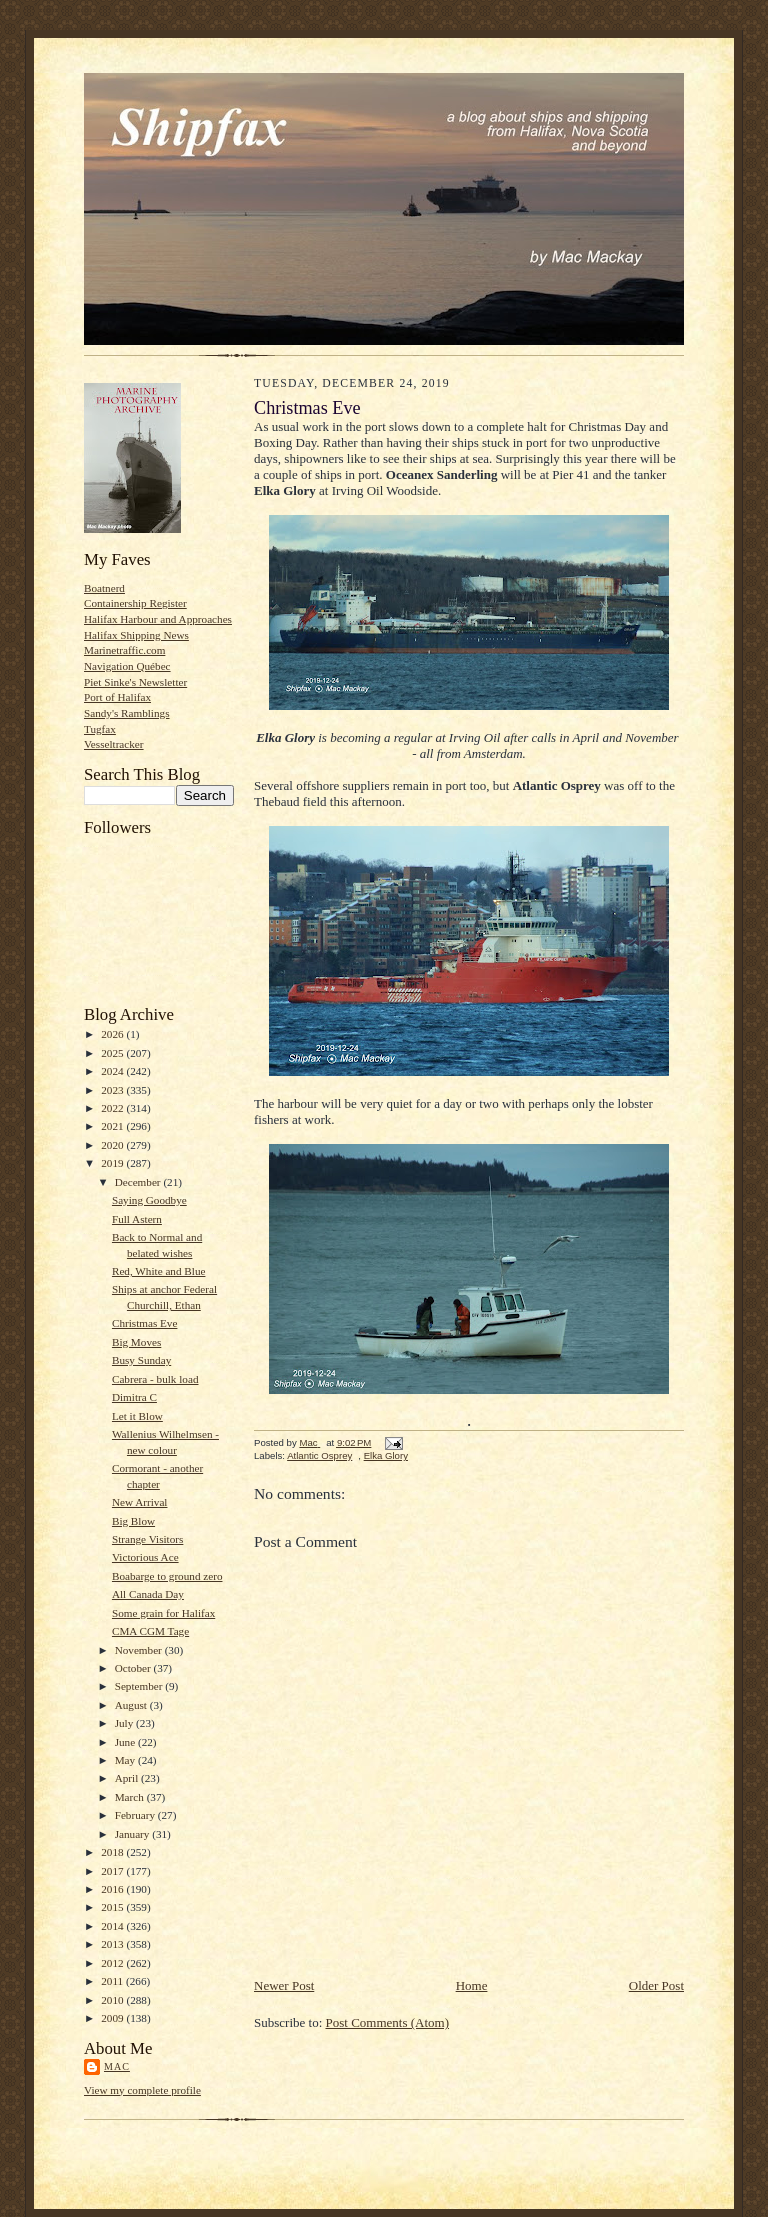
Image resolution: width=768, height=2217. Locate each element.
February (136, 1815)
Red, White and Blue (159, 1271)
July (125, 1723)
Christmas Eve (144, 1323)
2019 (113, 1163)
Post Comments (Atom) (388, 2022)
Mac (117, 2066)
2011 (113, 1981)
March (131, 1797)
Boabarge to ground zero (167, 1576)
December (139, 1182)
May (126, 1760)
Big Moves (136, 1342)
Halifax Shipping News (136, 635)
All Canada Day (148, 1594)
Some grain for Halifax (163, 1613)
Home (472, 1985)
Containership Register (135, 603)
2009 (113, 2018)
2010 (113, 2000)
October (134, 1668)
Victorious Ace (145, 1557)
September (140, 1686)
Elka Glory (386, 1455)
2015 (113, 1907)
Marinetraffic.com (124, 650)
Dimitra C (134, 1397)
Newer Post (284, 1985)
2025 (113, 1053)
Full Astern (137, 1219)
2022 (113, 1108)
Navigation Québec (127, 666)
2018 (113, 1852)
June (126, 1742)
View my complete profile (142, 2090)
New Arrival (140, 1502)
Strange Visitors (147, 1539)
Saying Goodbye (149, 1200)
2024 (113, 1071)
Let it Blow (137, 1416)
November (140, 1650)
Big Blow (133, 1521)
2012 (113, 1963)
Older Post (656, 1985)
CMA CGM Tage (150, 1631)
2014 (113, 1926)
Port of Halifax (117, 697)
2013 (113, 1944)
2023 (113, 1090)
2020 (113, 1145)
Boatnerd (104, 588)
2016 (113, 1889)
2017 (113, 1871)
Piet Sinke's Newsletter (135, 682)
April (128, 1778)
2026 (113, 1034)
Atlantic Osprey (319, 1455)
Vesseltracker (114, 744)
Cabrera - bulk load (155, 1379)
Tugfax (100, 729)
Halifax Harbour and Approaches (158, 619)
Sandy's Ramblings (127, 713)
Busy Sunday (141, 1360)
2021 (113, 1126)
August (132, 1705)
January (134, 1834)
